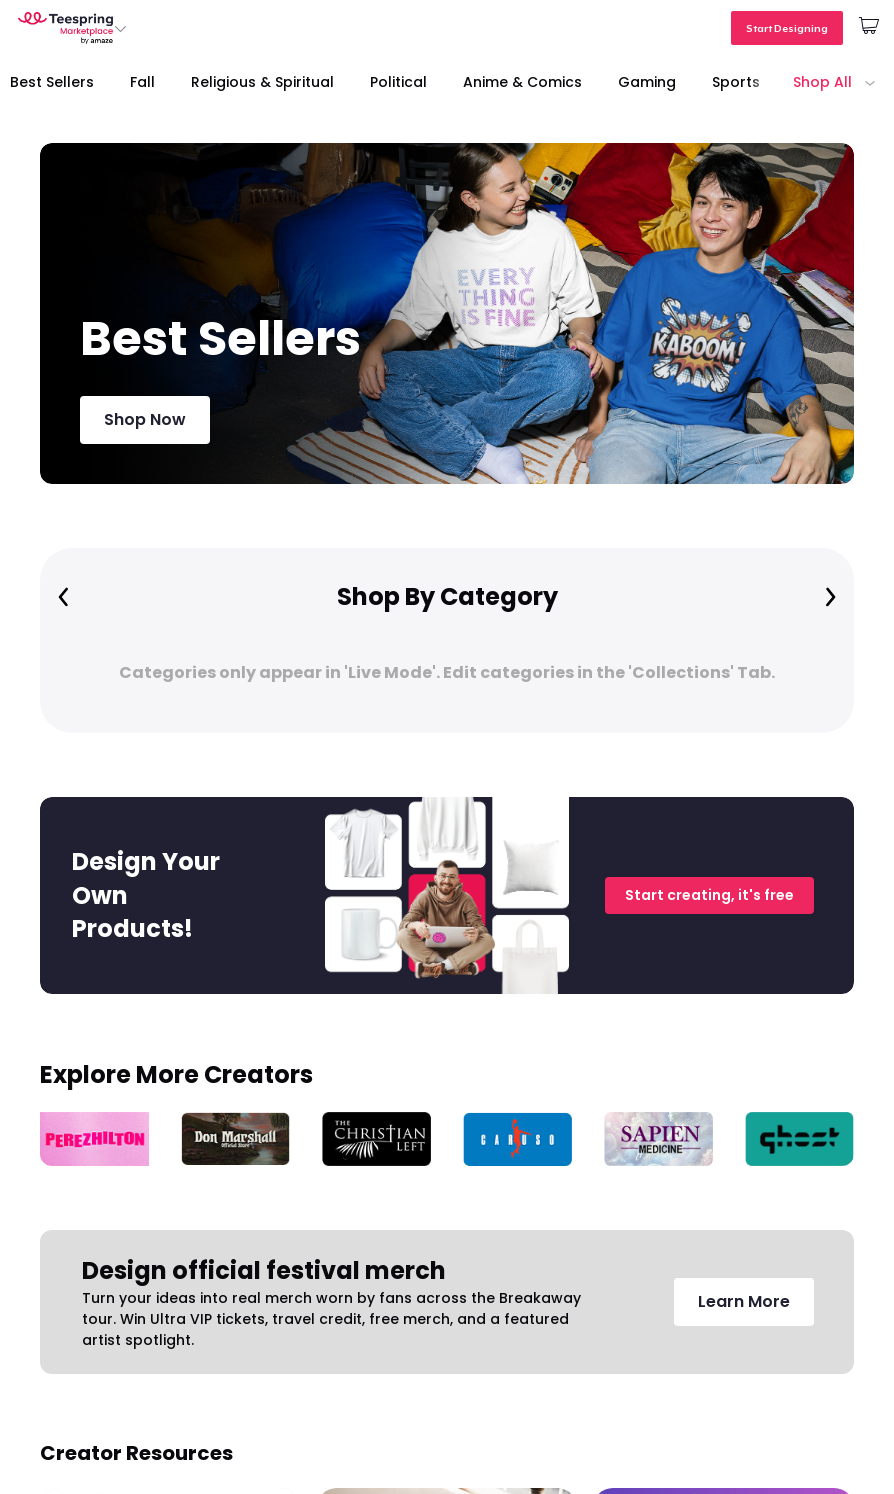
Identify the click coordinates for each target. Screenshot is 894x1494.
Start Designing (787, 28)
